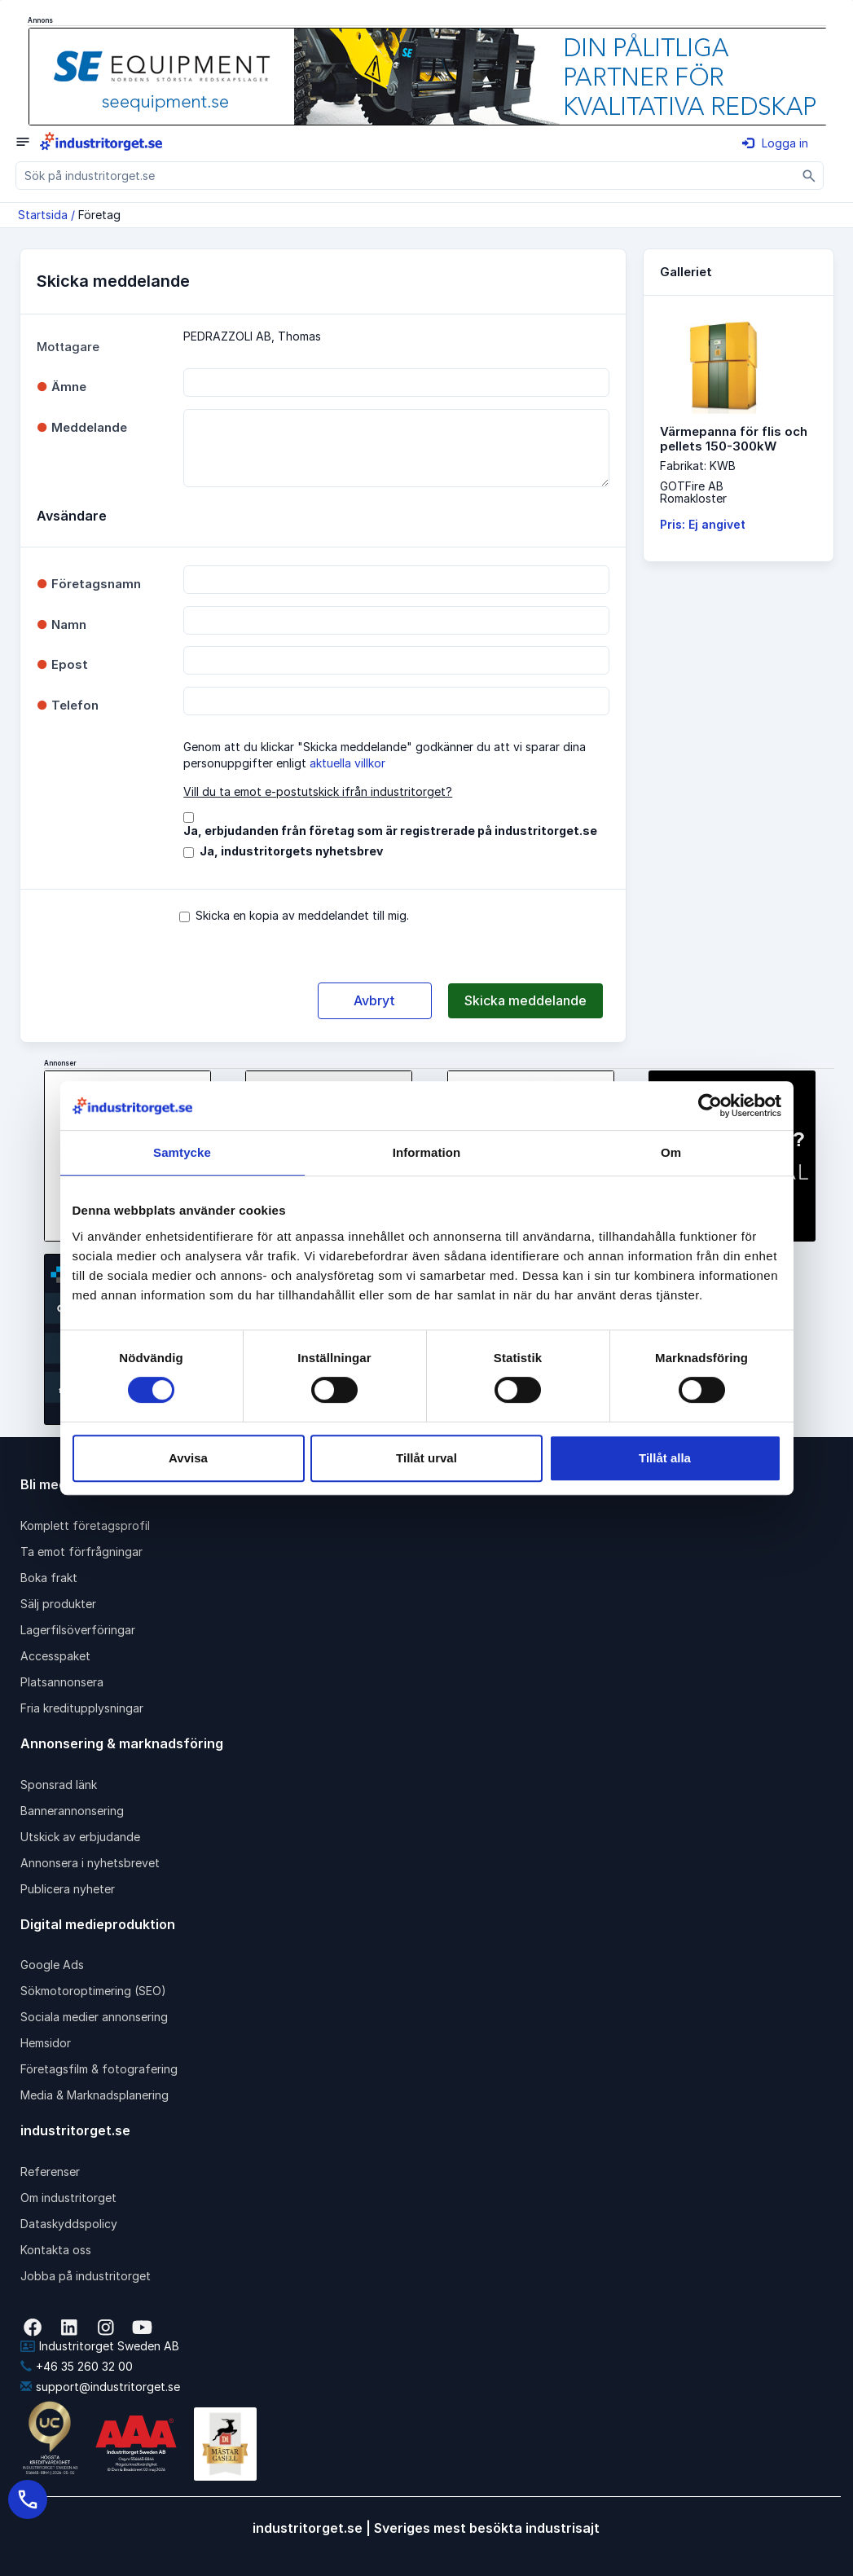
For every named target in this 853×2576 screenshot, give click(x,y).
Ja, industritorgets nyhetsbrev (291, 851)
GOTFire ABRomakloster (693, 492)
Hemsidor (45, 2043)
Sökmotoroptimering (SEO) (93, 1991)
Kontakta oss (55, 2250)
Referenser (50, 2171)
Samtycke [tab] (182, 1152)
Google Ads (52, 1965)
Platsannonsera (61, 1682)
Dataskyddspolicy (68, 2224)
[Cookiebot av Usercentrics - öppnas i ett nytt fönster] (710, 1105)
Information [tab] (427, 1152)
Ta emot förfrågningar (81, 1551)
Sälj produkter (58, 1604)
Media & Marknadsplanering (94, 2095)
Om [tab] (671, 1152)
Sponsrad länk (58, 1784)
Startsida (43, 215)
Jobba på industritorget (85, 2276)
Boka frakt (48, 1578)
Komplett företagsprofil (85, 1525)
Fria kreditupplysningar (81, 1708)
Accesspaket (55, 1656)
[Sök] (809, 175)
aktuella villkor (347, 763)
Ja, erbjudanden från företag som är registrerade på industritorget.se (390, 830)
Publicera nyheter (67, 1889)
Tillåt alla (665, 1458)
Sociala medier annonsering (94, 2017)
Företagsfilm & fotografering (99, 2069)
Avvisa (188, 1458)
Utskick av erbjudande (80, 1837)
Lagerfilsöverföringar (77, 1630)
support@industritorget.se (100, 2387)
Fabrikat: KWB (698, 466)
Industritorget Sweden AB (99, 2346)
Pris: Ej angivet (702, 524)
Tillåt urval (426, 1458)
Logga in (775, 143)
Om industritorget (68, 2198)
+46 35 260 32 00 (76, 2366)
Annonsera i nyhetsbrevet (90, 1863)
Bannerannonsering (72, 1811)
